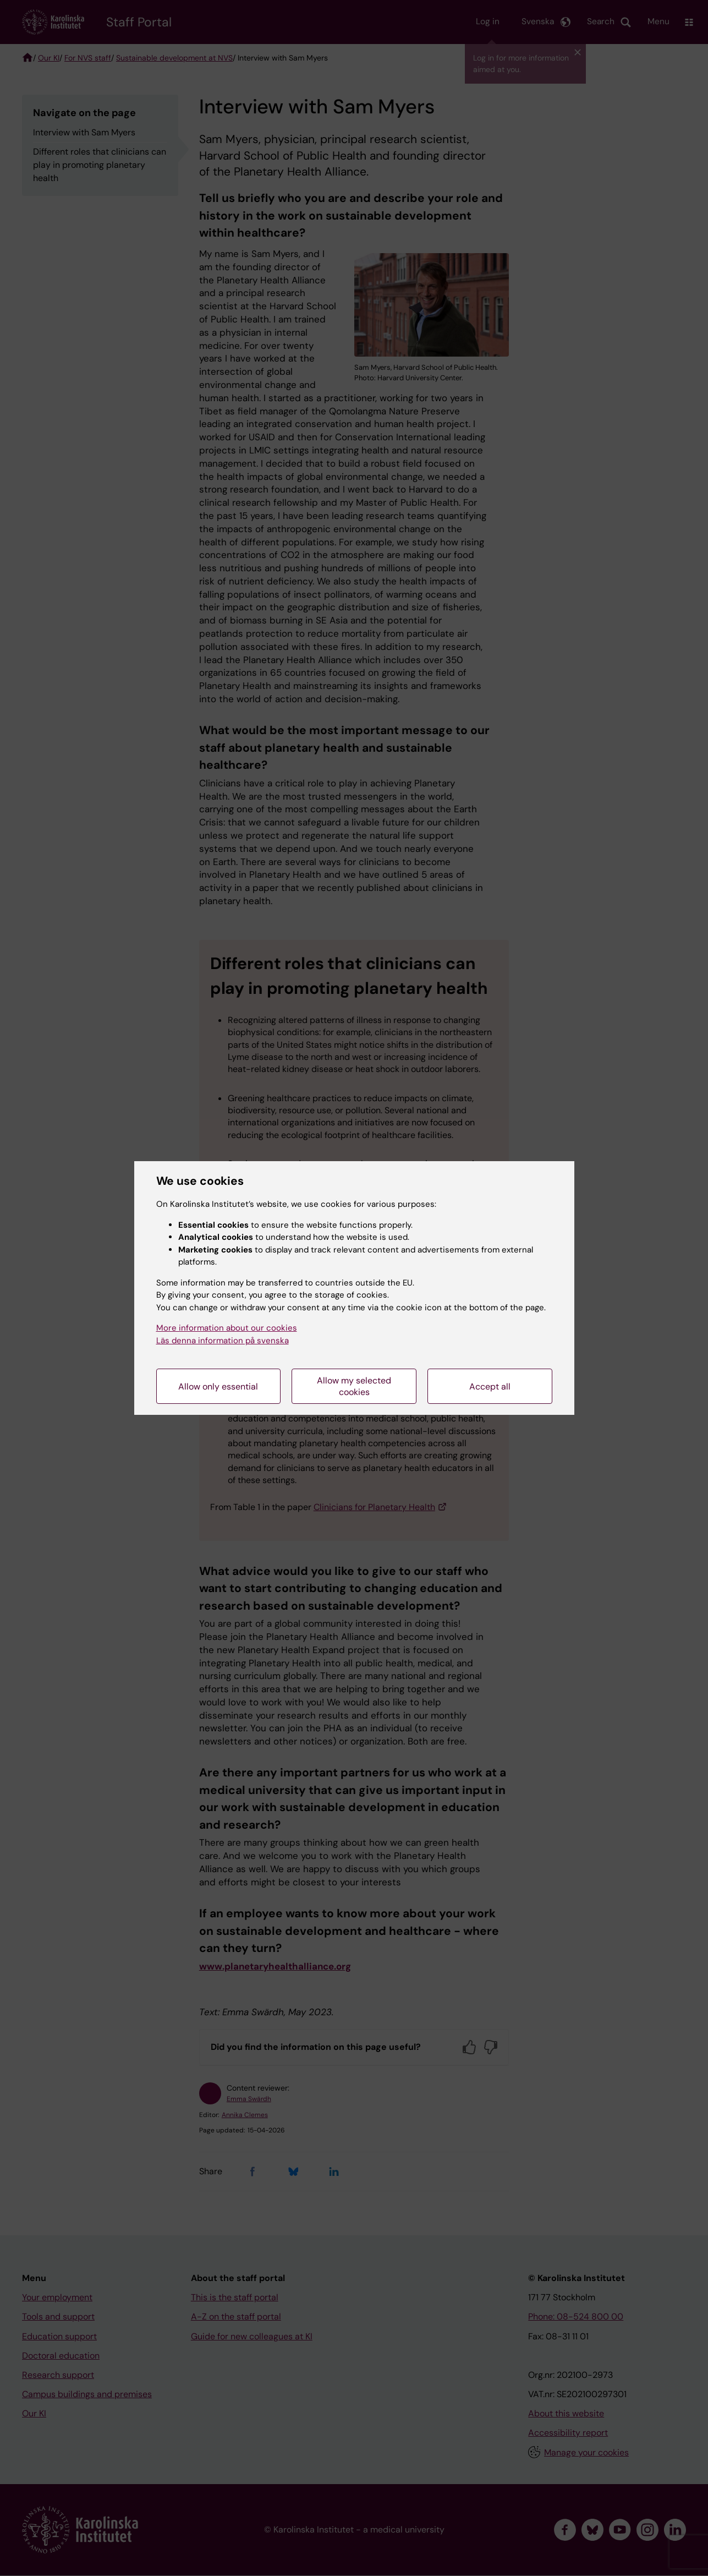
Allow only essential (218, 1386)
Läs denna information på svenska (222, 1340)
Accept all (490, 1386)
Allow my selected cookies (354, 1386)
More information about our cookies (226, 1327)
